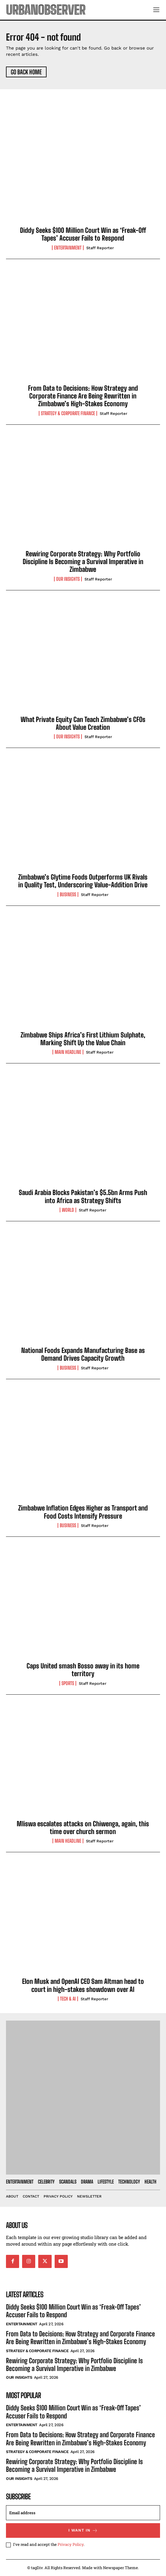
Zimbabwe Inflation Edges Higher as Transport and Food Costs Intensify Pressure (83, 1512)
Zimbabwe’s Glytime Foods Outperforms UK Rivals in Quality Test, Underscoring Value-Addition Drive (82, 881)
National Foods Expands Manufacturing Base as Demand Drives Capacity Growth (83, 1354)
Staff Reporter (100, 248)
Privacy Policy (71, 2544)
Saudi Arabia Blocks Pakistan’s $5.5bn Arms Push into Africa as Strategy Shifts (83, 1196)
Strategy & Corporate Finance (68, 413)
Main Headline (68, 1052)
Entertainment (68, 247)
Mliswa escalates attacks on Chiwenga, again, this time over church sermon (83, 1828)
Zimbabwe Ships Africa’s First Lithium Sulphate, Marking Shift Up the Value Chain (83, 1039)
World (68, 1210)
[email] (83, 2512)
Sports (68, 1683)
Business (68, 894)
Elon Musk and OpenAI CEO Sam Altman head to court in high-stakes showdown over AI (83, 1985)
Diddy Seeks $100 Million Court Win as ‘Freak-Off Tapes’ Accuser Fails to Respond (83, 234)
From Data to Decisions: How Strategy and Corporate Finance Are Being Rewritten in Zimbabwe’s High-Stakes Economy (83, 396)
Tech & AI (68, 1998)
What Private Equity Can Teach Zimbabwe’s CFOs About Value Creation (83, 723)
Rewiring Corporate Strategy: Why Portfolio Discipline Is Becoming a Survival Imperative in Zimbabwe (83, 562)
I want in (83, 2530)
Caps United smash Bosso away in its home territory (83, 1670)
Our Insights (68, 579)
